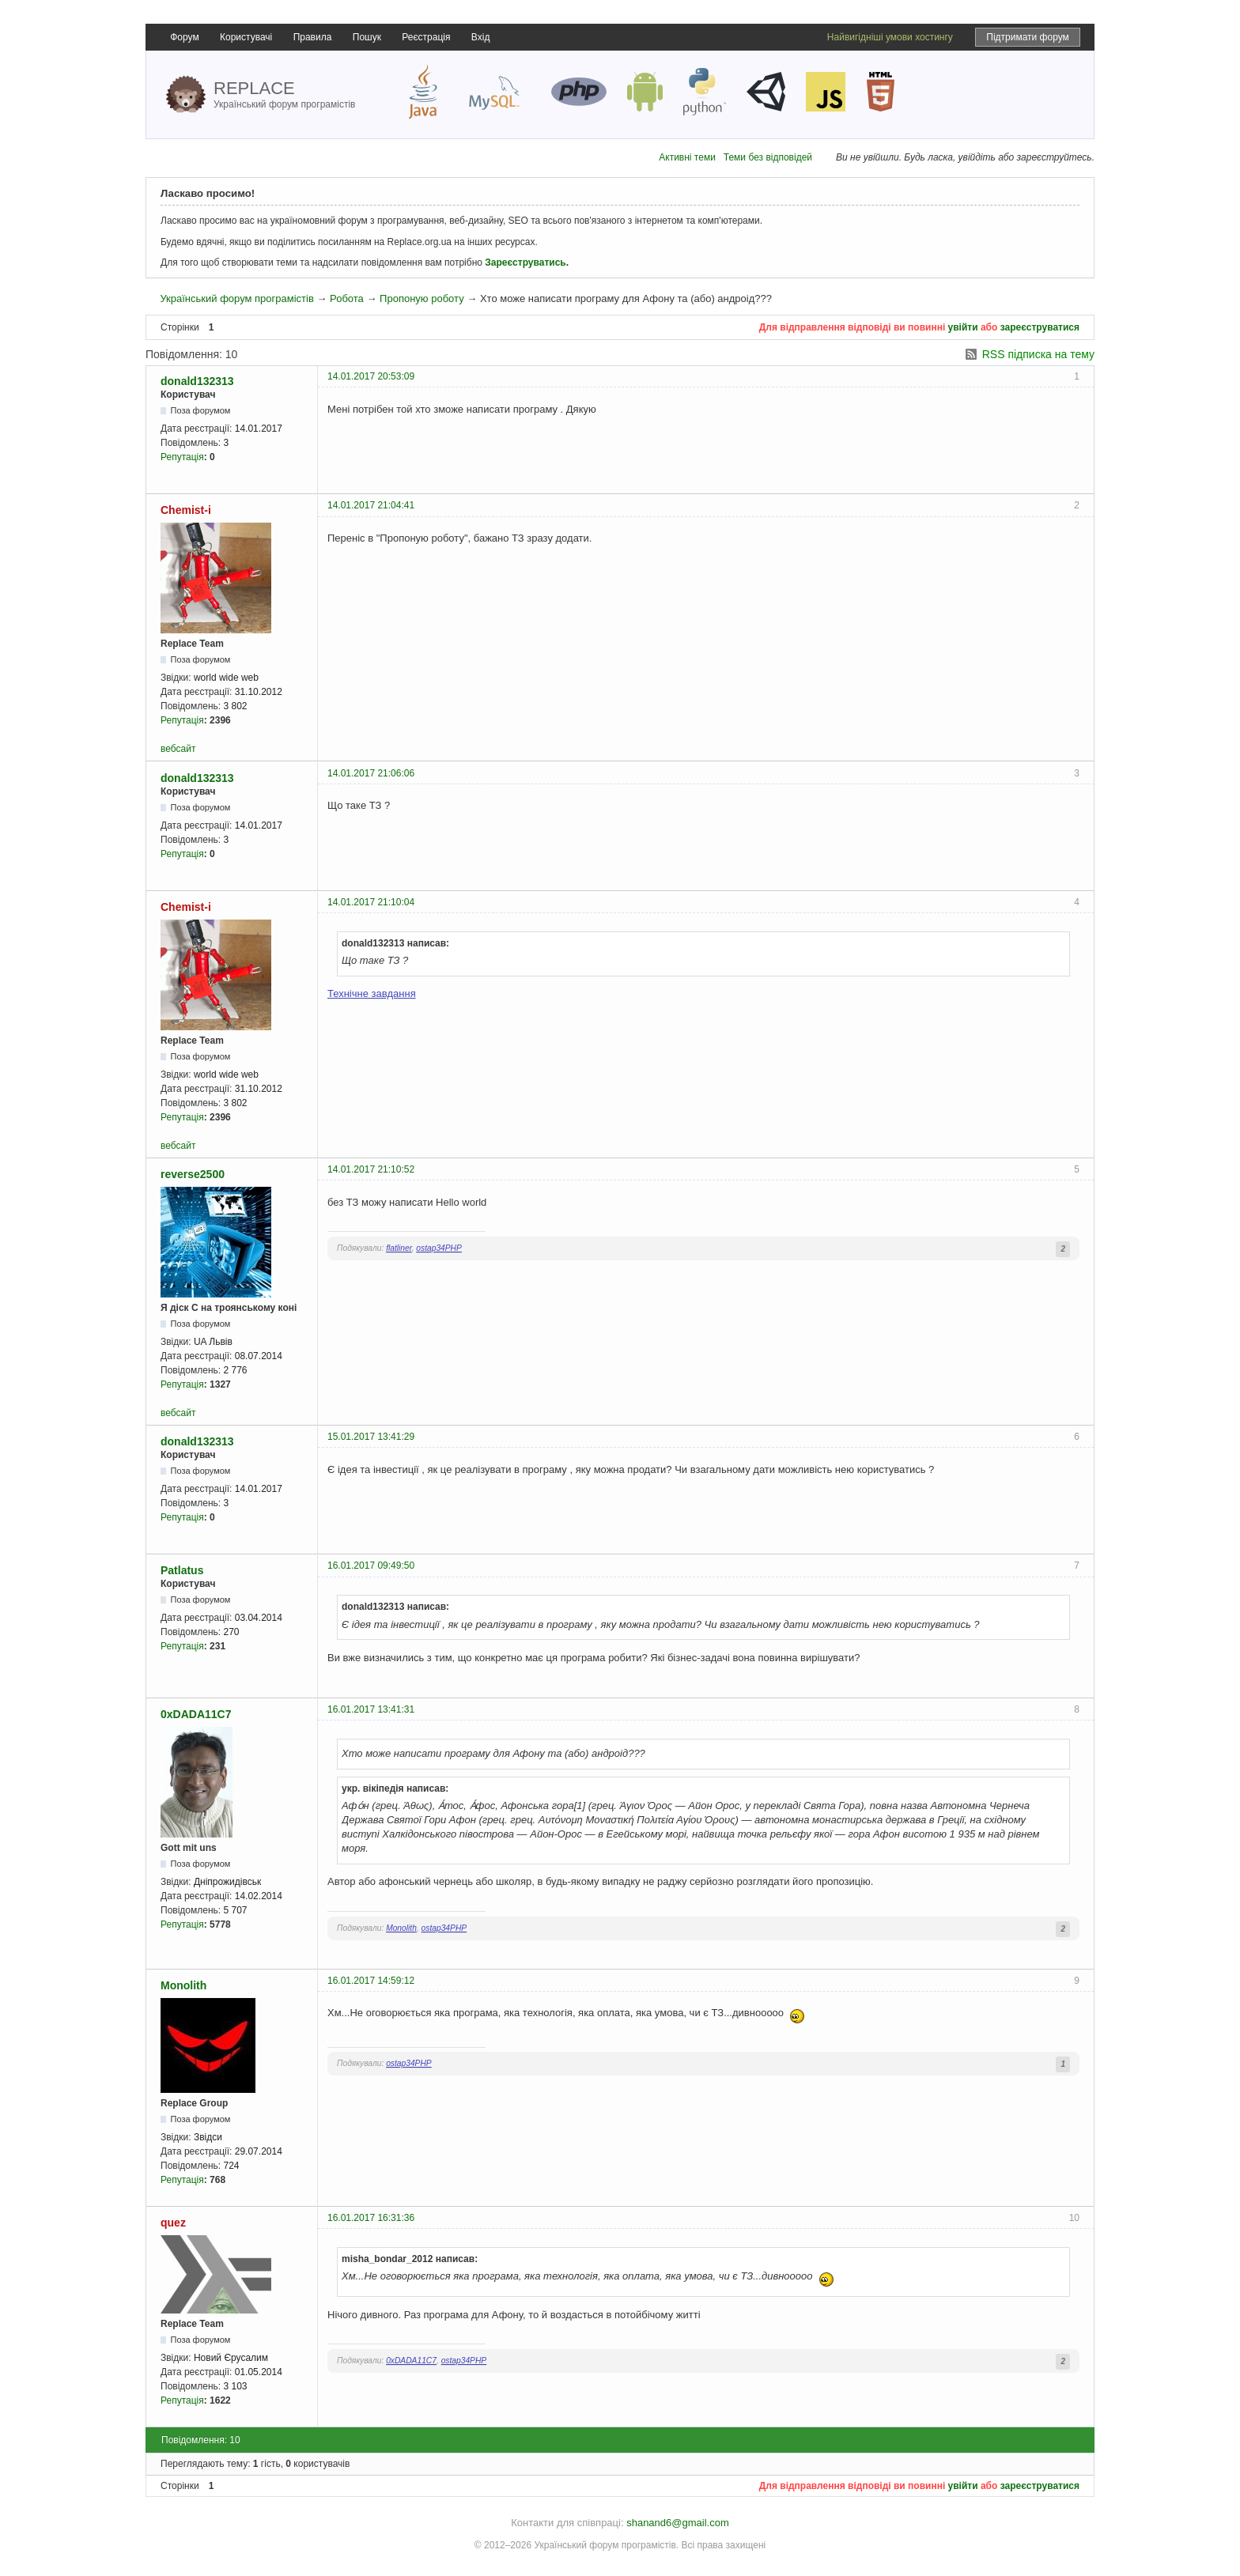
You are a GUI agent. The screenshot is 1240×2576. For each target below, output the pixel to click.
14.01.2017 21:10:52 (370, 1169)
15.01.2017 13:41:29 (370, 1436)
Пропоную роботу (422, 298)
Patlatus (182, 1570)
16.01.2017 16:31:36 (370, 2217)
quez (173, 2222)
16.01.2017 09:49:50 (370, 1565)
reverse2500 (193, 1174)
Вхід (480, 37)
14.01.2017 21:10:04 (370, 902)
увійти (963, 327)
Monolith (401, 1928)
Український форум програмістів (236, 298)
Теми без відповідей (768, 157)
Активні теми (687, 157)
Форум (184, 37)
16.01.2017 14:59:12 (370, 1980)
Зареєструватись (525, 262)
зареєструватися (1039, 327)
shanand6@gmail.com (677, 2523)
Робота (347, 298)
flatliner (398, 1248)
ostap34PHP (439, 1248)
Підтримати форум (1027, 37)
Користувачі (246, 37)
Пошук (367, 37)
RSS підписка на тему (1038, 354)
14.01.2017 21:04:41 (370, 505)
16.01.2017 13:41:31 (370, 1709)
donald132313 (197, 381)
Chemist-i (186, 510)
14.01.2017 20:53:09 (370, 376)
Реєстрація (426, 37)
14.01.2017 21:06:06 (370, 773)
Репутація (182, 457)
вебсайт (178, 748)
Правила (312, 37)
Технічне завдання (371, 993)
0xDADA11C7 (196, 1714)
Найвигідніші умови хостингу (890, 37)
